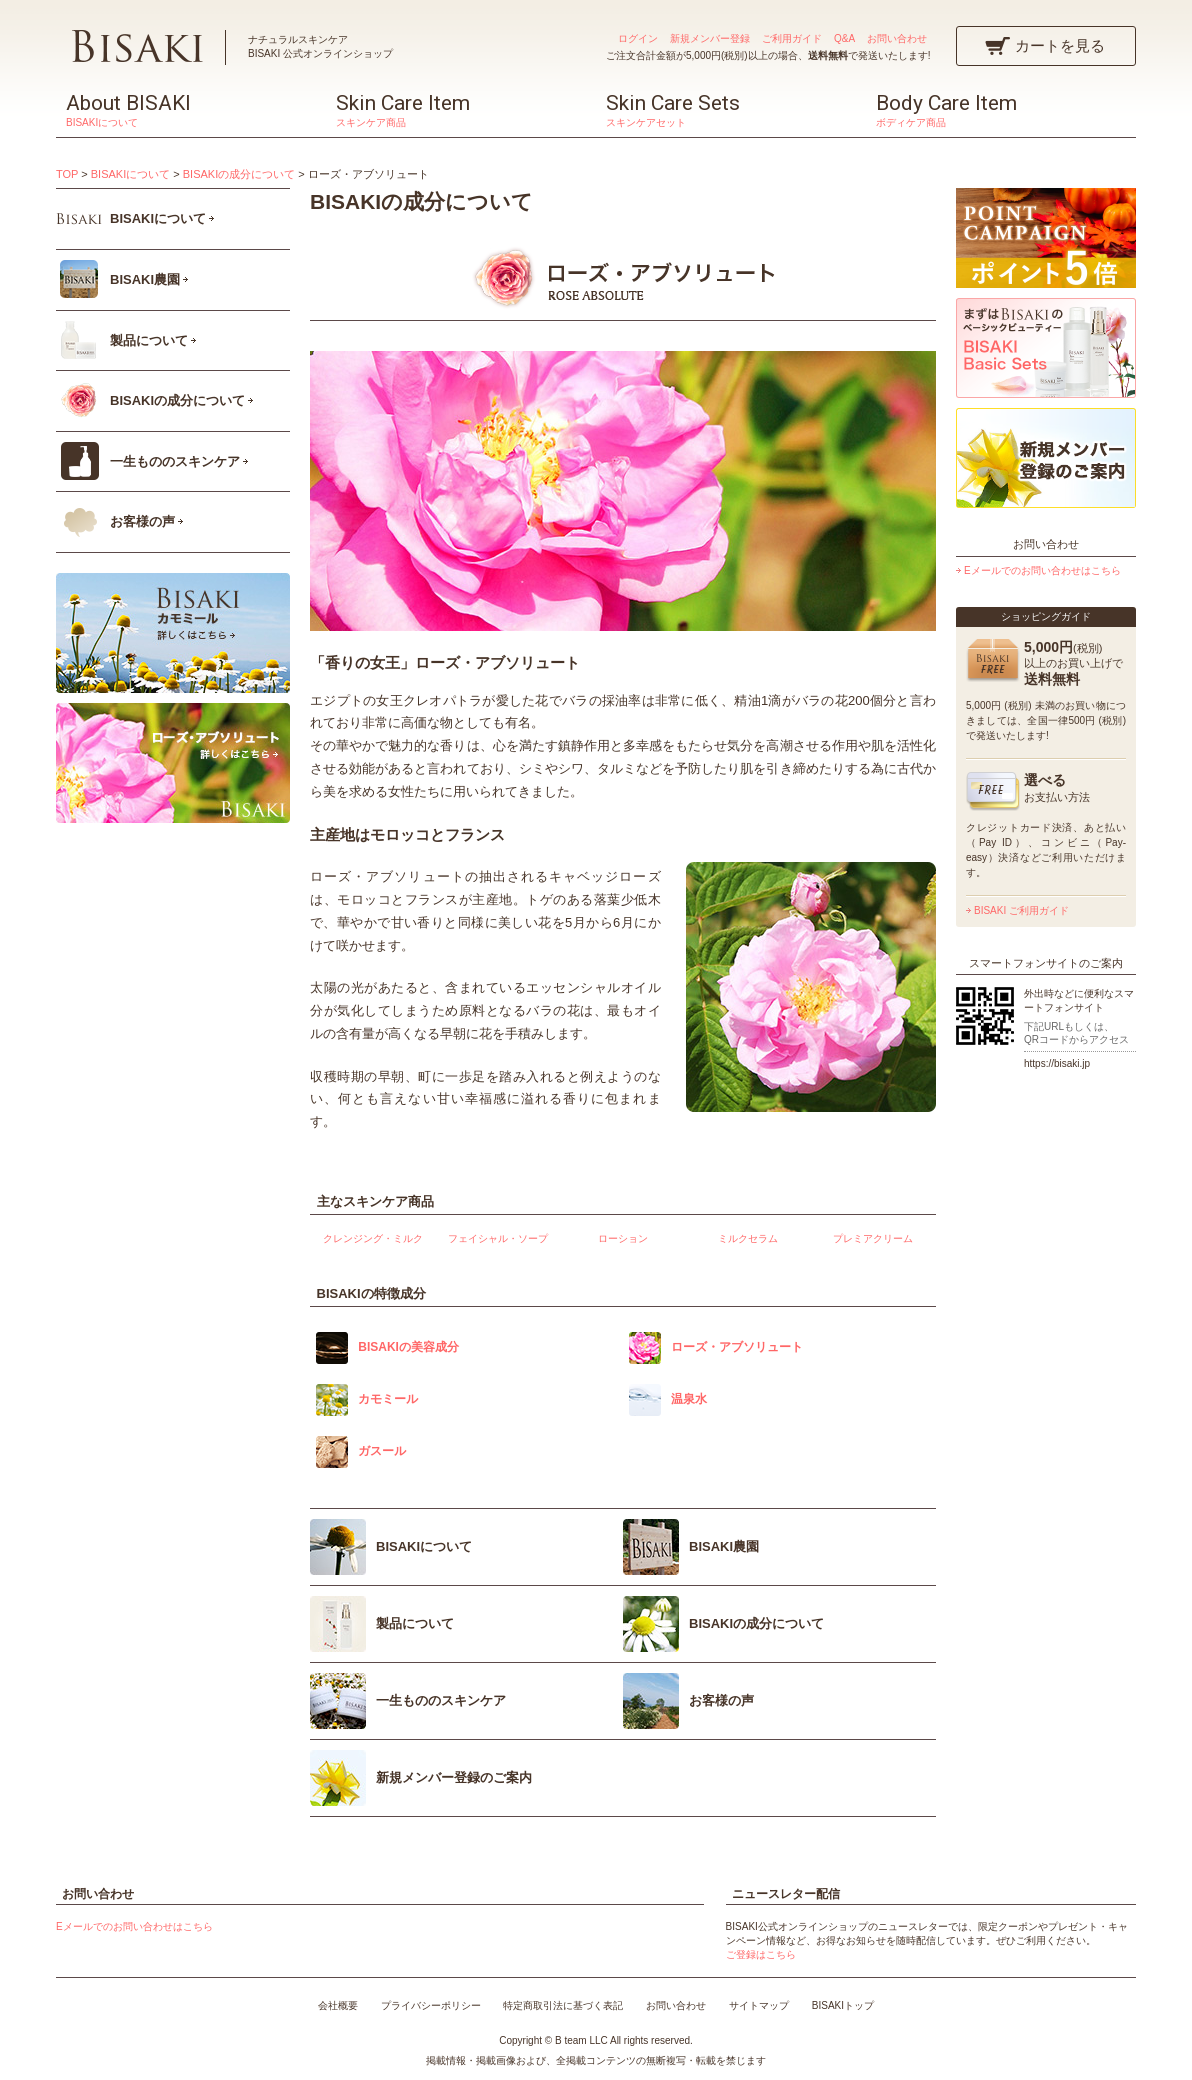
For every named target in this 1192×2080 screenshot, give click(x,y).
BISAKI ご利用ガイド (1021, 910)
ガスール (382, 1451)
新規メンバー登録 (710, 38)
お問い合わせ (897, 38)
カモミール (388, 1399)
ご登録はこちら (761, 1954)
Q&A (844, 38)
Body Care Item (1001, 110)
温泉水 (689, 1399)
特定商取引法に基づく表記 (563, 2005)
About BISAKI (191, 110)
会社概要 (338, 2005)
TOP (67, 174)
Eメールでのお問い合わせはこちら (1042, 570)
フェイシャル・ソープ (498, 1238)
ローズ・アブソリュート (737, 1347)
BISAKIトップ (843, 2005)
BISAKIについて (130, 174)
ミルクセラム (748, 1238)
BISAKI (137, 46)
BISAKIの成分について (239, 174)
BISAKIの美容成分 (408, 1347)
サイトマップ (759, 2005)
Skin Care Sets (731, 110)
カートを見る (1060, 45)
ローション (623, 1238)
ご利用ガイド (792, 38)
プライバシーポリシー (431, 2005)
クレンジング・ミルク (373, 1238)
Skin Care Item (461, 110)
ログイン (638, 38)
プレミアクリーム (873, 1238)
